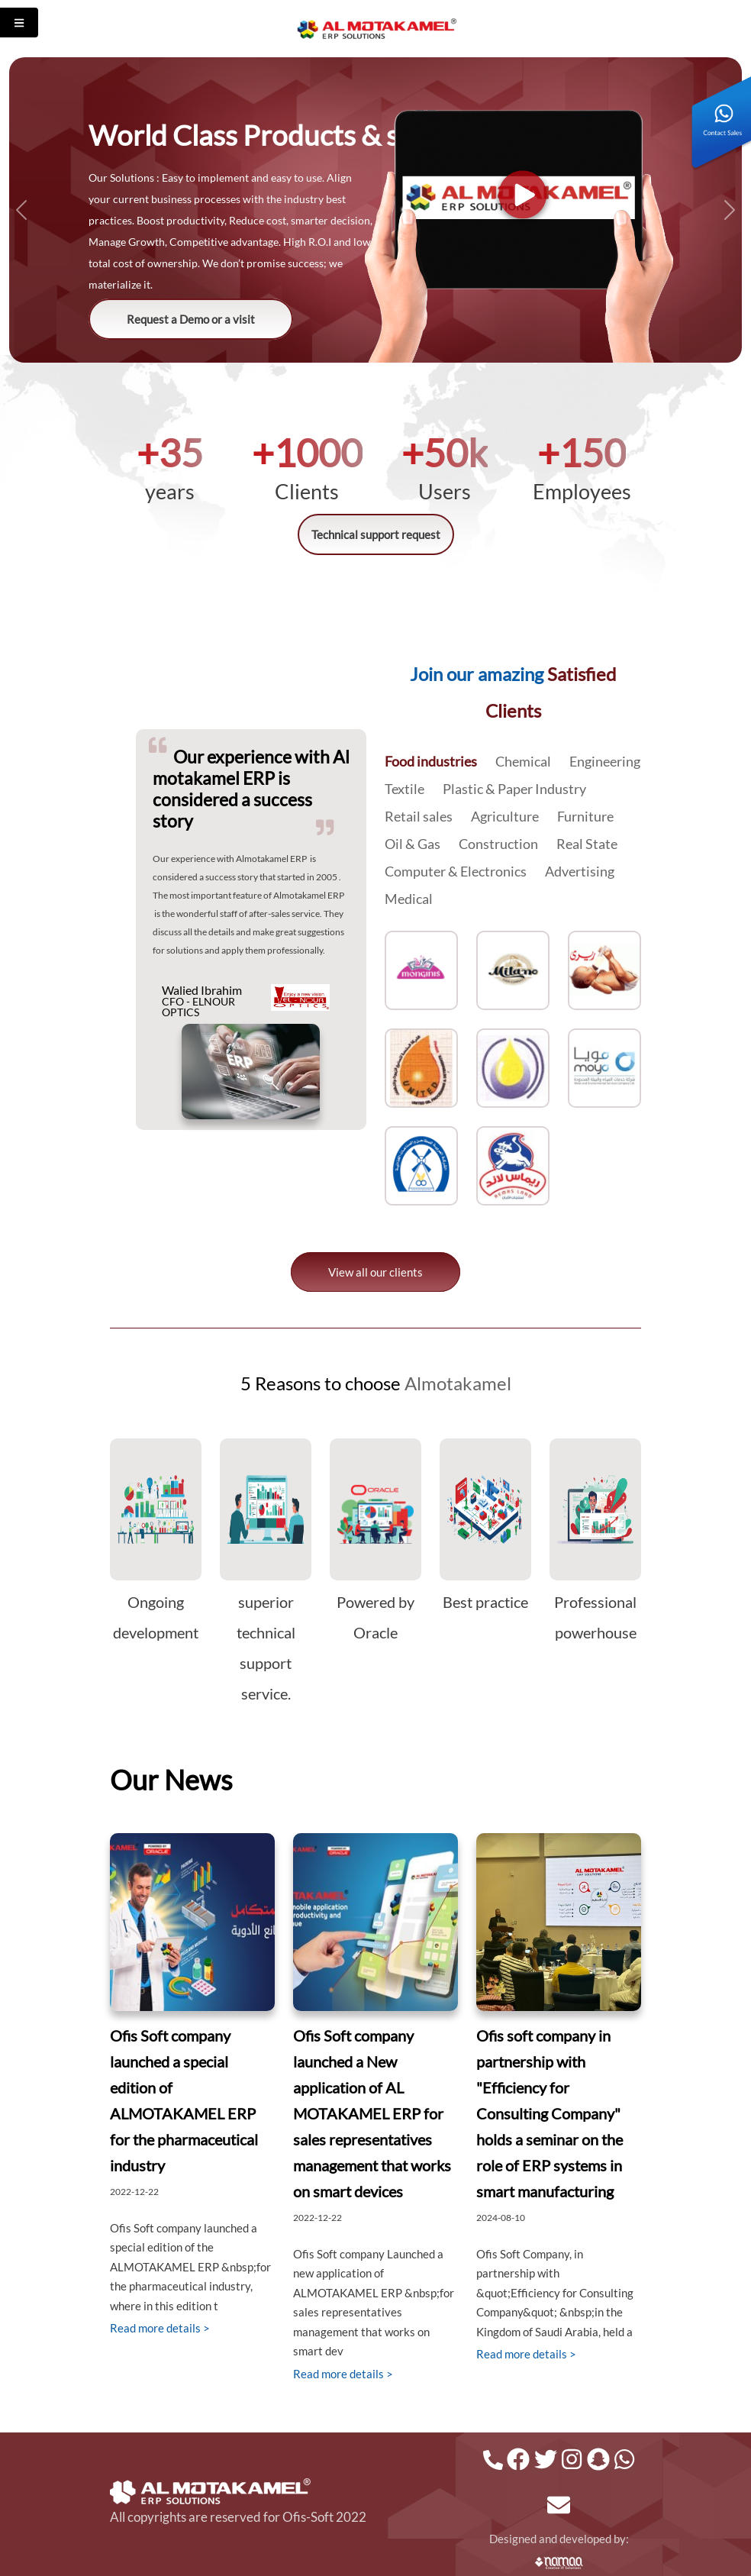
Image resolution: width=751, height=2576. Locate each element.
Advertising (579, 871)
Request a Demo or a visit (191, 319)
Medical (409, 898)
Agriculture (505, 816)
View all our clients (375, 1272)
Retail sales (419, 816)
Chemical (523, 761)
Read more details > (160, 2328)
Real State (586, 843)
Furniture (585, 816)
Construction (498, 843)
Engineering (604, 761)
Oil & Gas (412, 843)
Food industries (431, 761)
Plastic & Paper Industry (514, 788)
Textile (404, 788)
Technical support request (375, 534)
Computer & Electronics (456, 871)
